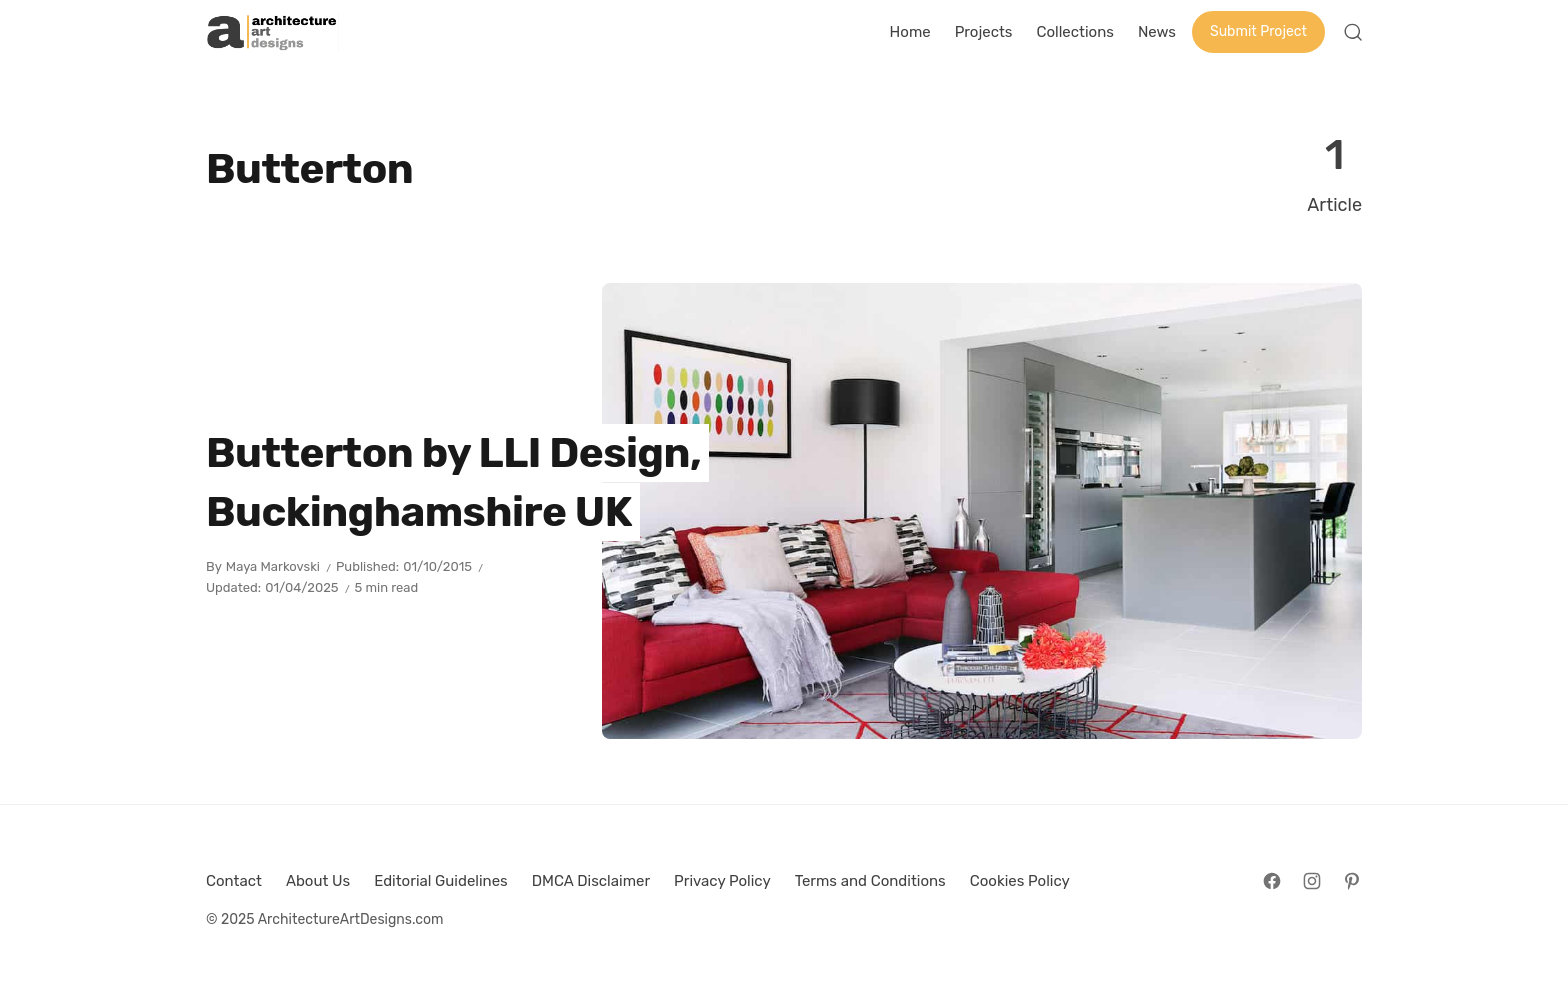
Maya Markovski (273, 566)
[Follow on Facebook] (1272, 881)
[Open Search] (1353, 32)
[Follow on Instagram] (1312, 881)
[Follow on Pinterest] (1352, 881)
